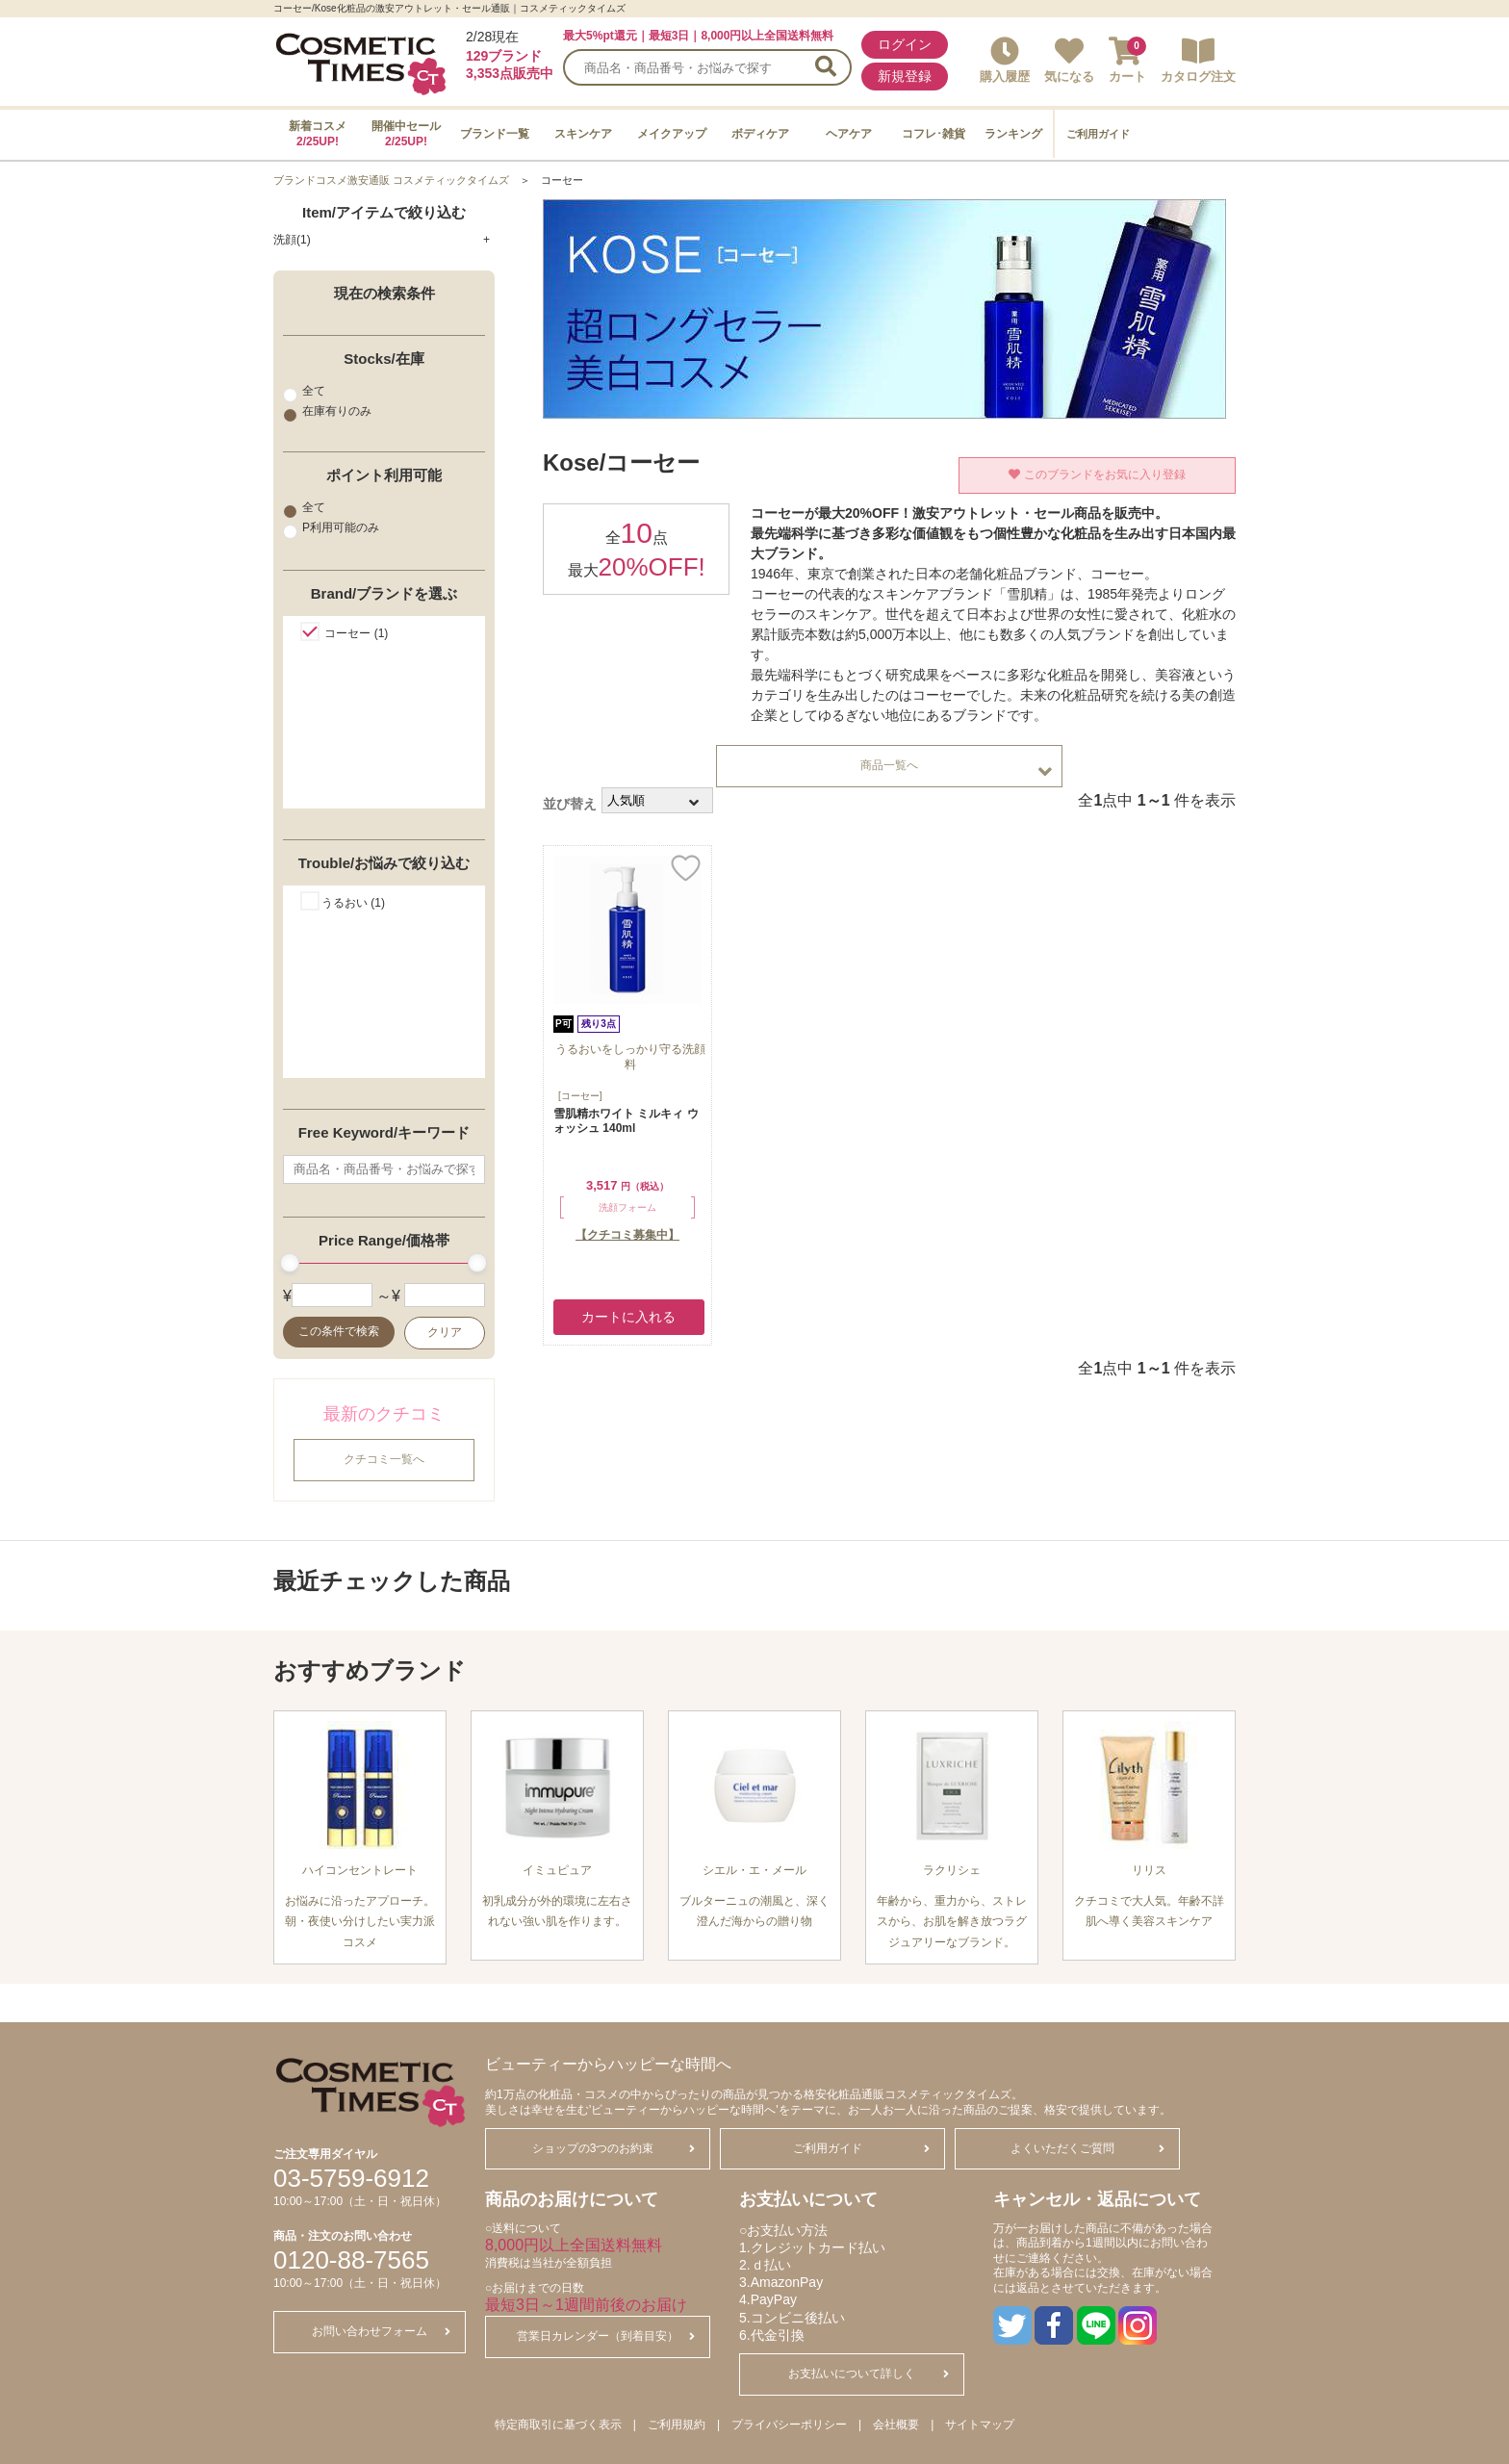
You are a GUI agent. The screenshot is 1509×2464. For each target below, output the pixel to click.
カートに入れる (628, 1316)
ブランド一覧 (494, 134)
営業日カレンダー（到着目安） (606, 2336)
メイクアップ (671, 134)
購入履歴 (1005, 60)
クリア (444, 1332)
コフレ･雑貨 (933, 134)
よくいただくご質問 (1087, 2148)
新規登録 (905, 76)
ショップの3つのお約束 (613, 2148)
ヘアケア (849, 134)
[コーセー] (580, 1096)
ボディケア (760, 134)
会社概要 (896, 2424)
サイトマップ (979, 2424)
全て (304, 391)
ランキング (1013, 134)
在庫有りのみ (327, 412)
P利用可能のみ (331, 528)
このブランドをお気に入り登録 (1097, 474)
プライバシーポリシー (789, 2424)
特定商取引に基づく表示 (558, 2424)
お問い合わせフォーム (381, 2331)
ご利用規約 (676, 2424)
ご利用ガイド (1098, 134)
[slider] (289, 1262)
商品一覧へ (956, 770)
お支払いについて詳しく (868, 2373)
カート (1127, 60)
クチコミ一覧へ (384, 1459)
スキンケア (583, 134)
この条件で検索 (338, 1331)
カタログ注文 (1198, 60)
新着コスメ (317, 133)
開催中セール (406, 133)
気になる (1069, 60)
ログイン (905, 44)
